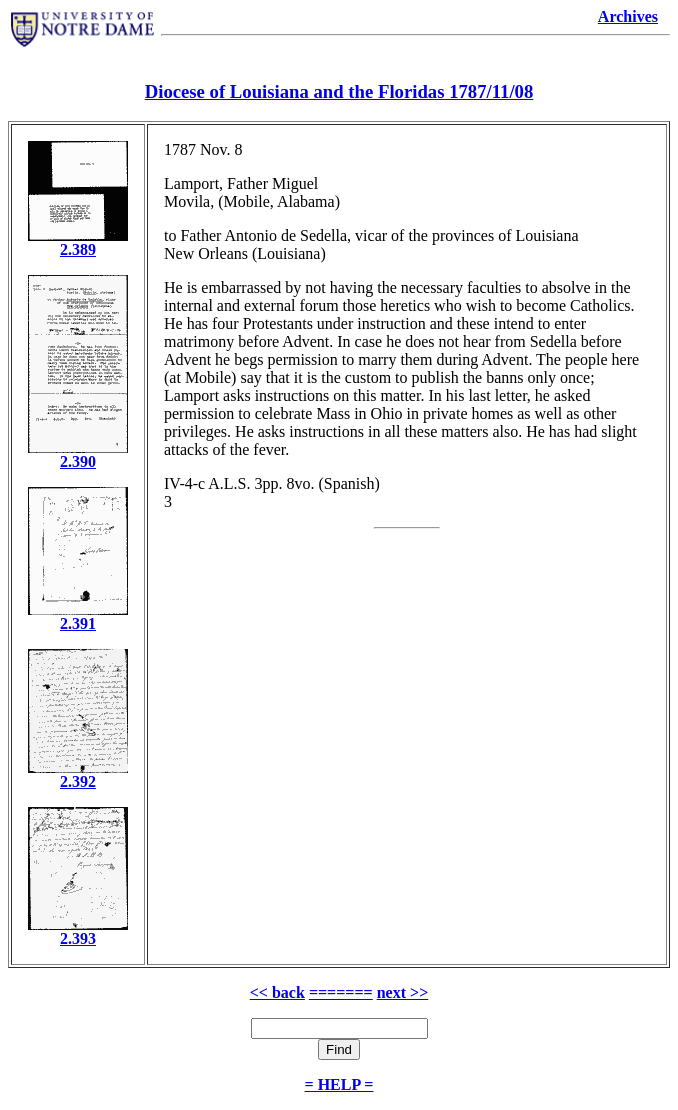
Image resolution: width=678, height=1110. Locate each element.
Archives (628, 16)
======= (341, 992)
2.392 (78, 781)
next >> (403, 992)
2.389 (78, 249)
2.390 (78, 461)
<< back (277, 992)
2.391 (78, 623)
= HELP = (339, 1084)
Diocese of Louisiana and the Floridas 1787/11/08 (339, 91)
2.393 (78, 938)
